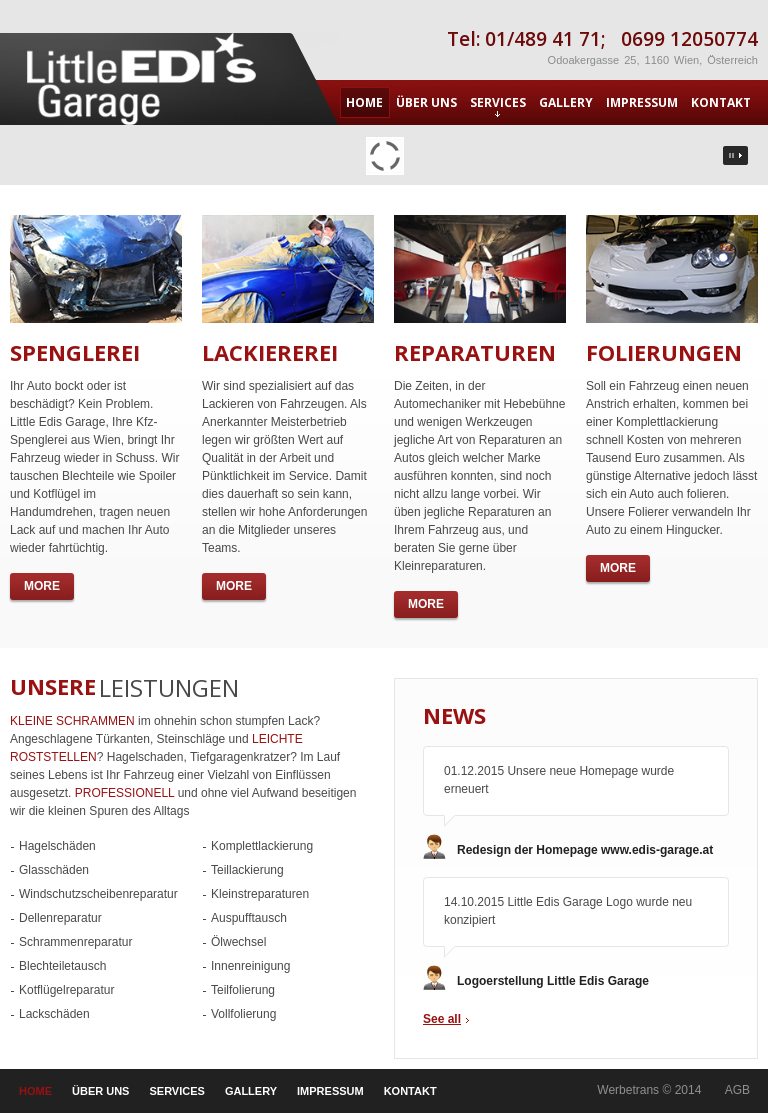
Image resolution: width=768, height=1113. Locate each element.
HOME (364, 102)
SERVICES (498, 105)
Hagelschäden (57, 846)
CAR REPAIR (145, 79)
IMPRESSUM (642, 102)
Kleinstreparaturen (260, 894)
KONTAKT (721, 102)
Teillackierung (247, 870)
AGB (737, 1090)
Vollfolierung (243, 1014)
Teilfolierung (243, 990)
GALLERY (566, 102)
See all (442, 1019)
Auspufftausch (249, 918)
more (42, 586)
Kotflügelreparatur (66, 990)
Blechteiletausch (62, 966)
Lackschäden (54, 1014)
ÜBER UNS (426, 102)
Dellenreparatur (60, 918)
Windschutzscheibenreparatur (98, 894)
